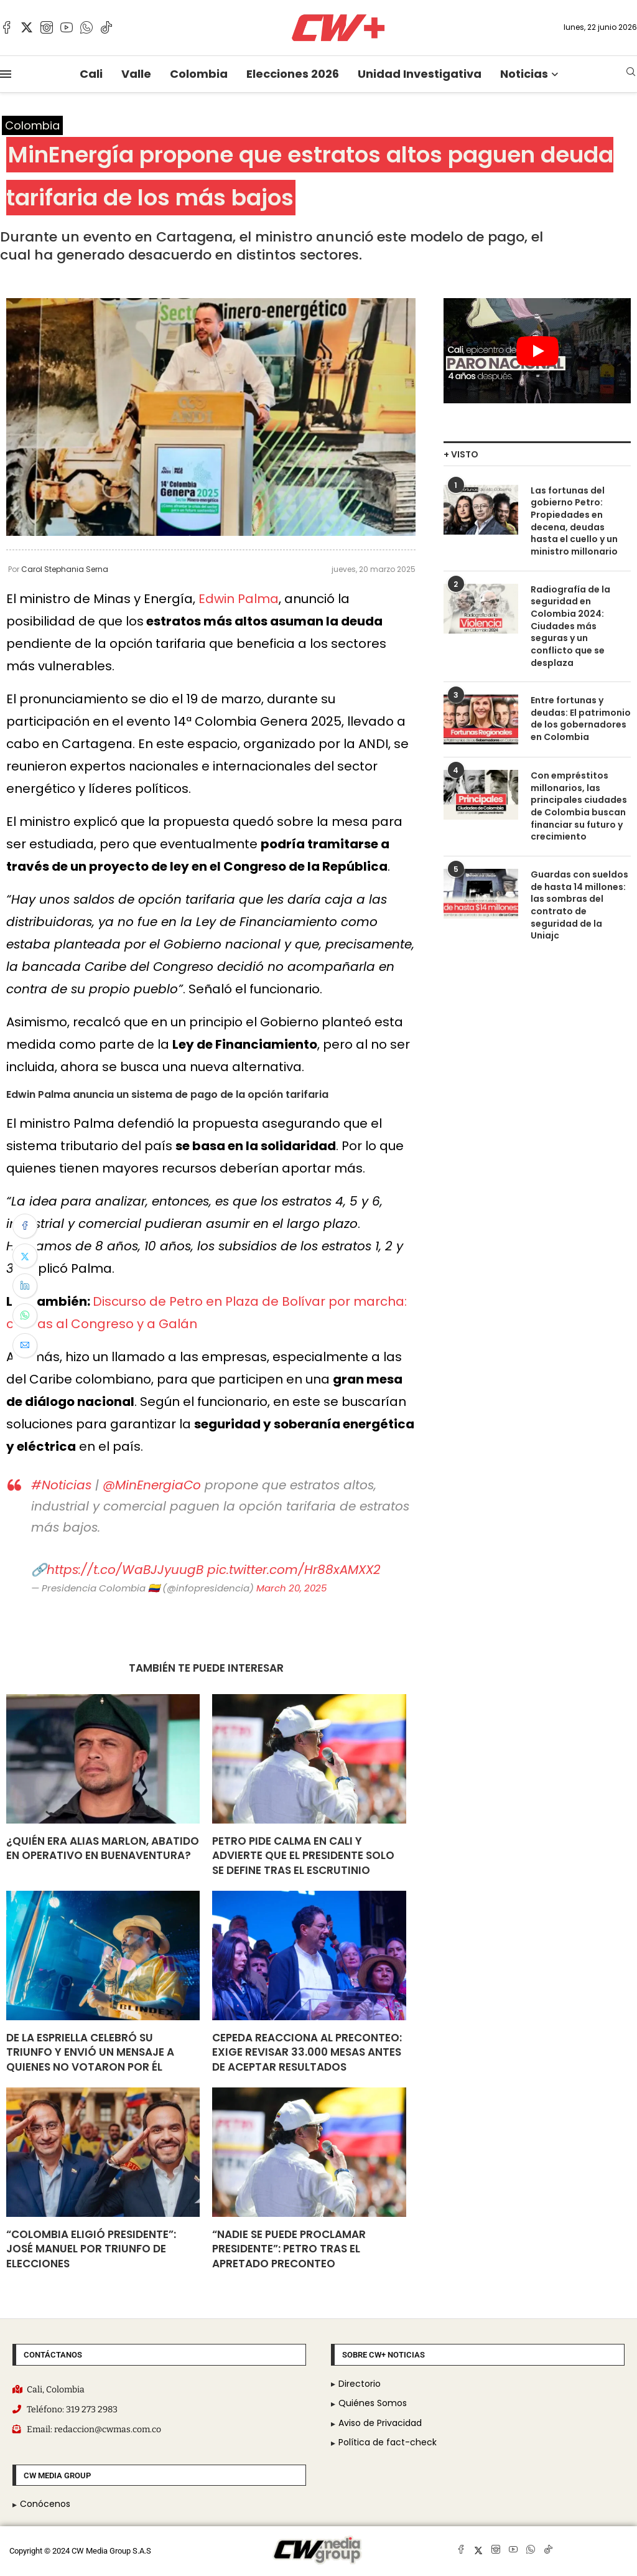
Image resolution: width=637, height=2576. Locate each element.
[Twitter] (27, 27)
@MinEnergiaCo (152, 1485)
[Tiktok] (106, 27)
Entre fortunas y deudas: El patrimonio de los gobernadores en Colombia (581, 719)
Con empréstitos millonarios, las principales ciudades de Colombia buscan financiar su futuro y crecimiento (579, 806)
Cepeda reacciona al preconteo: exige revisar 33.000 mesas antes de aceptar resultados (307, 2052)
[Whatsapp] (86, 27)
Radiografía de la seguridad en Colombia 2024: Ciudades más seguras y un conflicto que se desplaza (570, 625)
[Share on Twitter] (24, 1256)
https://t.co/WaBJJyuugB (125, 1569)
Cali (91, 74)
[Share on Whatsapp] (24, 1315)
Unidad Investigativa (419, 74)
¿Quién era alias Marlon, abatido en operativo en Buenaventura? (102, 1848)
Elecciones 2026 (292, 74)
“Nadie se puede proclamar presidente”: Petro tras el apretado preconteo (289, 2249)
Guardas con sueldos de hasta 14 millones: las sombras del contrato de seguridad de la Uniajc (579, 904)
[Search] (631, 73)
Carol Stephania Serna (64, 569)
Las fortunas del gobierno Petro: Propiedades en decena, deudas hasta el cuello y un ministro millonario (574, 521)
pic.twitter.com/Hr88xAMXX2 (294, 1569)
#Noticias (61, 1485)
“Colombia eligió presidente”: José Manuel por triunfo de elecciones (91, 2249)
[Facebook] (7, 27)
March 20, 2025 (291, 1588)
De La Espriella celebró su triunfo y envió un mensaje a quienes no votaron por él (90, 2052)
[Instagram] (46, 27)
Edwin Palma (238, 598)
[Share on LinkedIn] (24, 1285)
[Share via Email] (24, 1345)
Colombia (199, 74)
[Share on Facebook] (24, 1226)
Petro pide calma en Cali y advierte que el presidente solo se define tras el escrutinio (303, 1856)
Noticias (524, 74)
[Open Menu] (5, 74)
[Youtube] (66, 27)
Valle (136, 74)
